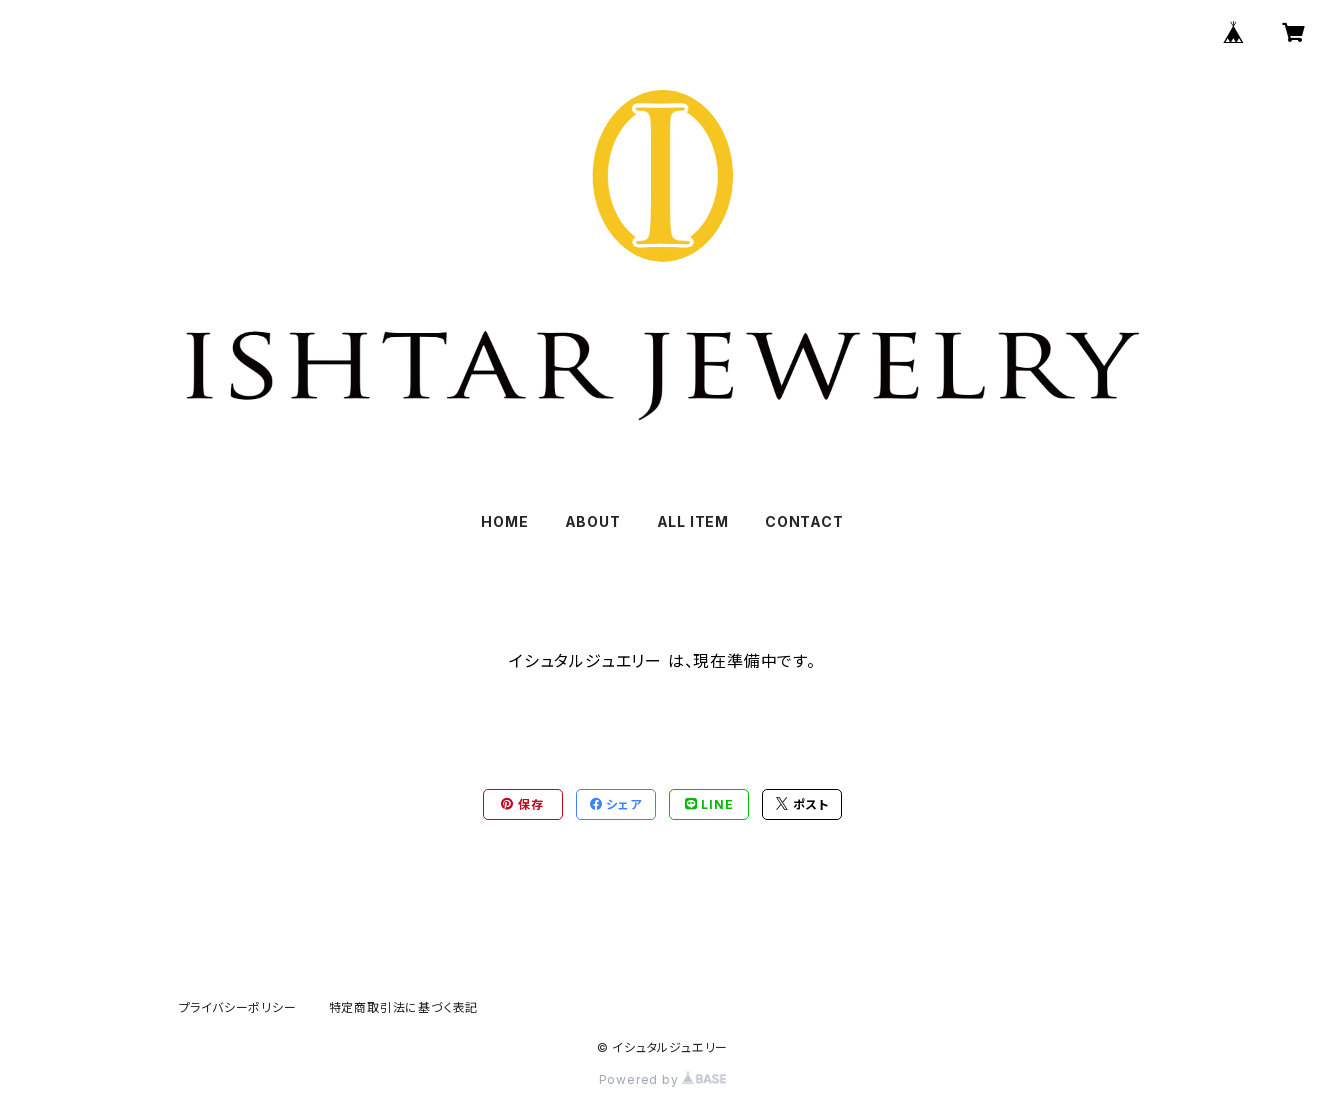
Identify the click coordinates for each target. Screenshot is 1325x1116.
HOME (504, 521)
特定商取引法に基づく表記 (404, 1007)
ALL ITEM (693, 521)
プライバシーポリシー (238, 1007)
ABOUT (593, 521)
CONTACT (804, 521)
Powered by (663, 1079)
